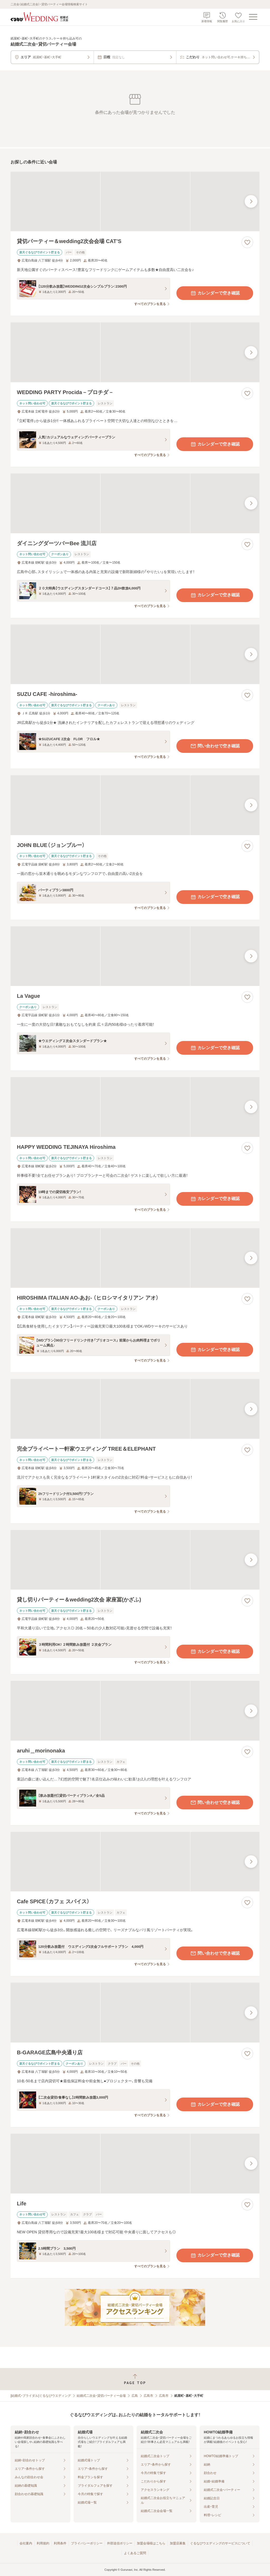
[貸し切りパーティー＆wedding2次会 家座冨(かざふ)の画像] (135, 1560)
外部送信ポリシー (119, 2543)
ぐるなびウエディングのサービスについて (220, 2543)
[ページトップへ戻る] (135, 2379)
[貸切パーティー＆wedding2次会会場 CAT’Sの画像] (135, 201)
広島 (135, 2396)
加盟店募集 (178, 2543)
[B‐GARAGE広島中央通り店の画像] (135, 2012)
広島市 (148, 2396)
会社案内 (26, 2543)
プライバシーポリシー (87, 2543)
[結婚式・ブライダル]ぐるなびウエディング (41, 2396)
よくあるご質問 (135, 2553)
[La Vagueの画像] (135, 956)
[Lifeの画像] (135, 2164)
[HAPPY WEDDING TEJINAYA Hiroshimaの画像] (135, 1107)
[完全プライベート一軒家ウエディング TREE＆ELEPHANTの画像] (135, 1409)
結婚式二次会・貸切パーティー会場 (101, 2396)
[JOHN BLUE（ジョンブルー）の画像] (135, 805)
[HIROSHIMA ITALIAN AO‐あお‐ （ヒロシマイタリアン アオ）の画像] (135, 1258)
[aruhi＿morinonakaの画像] (135, 1711)
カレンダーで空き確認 (215, 293)
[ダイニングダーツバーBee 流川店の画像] (135, 503)
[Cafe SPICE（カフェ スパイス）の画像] (135, 1862)
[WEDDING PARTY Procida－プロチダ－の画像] (135, 352)
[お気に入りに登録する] (247, 242)
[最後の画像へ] (251, 201)
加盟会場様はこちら (151, 2543)
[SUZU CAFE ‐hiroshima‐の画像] (135, 654)
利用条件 (60, 2543)
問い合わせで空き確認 (215, 746)
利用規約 (43, 2543)
